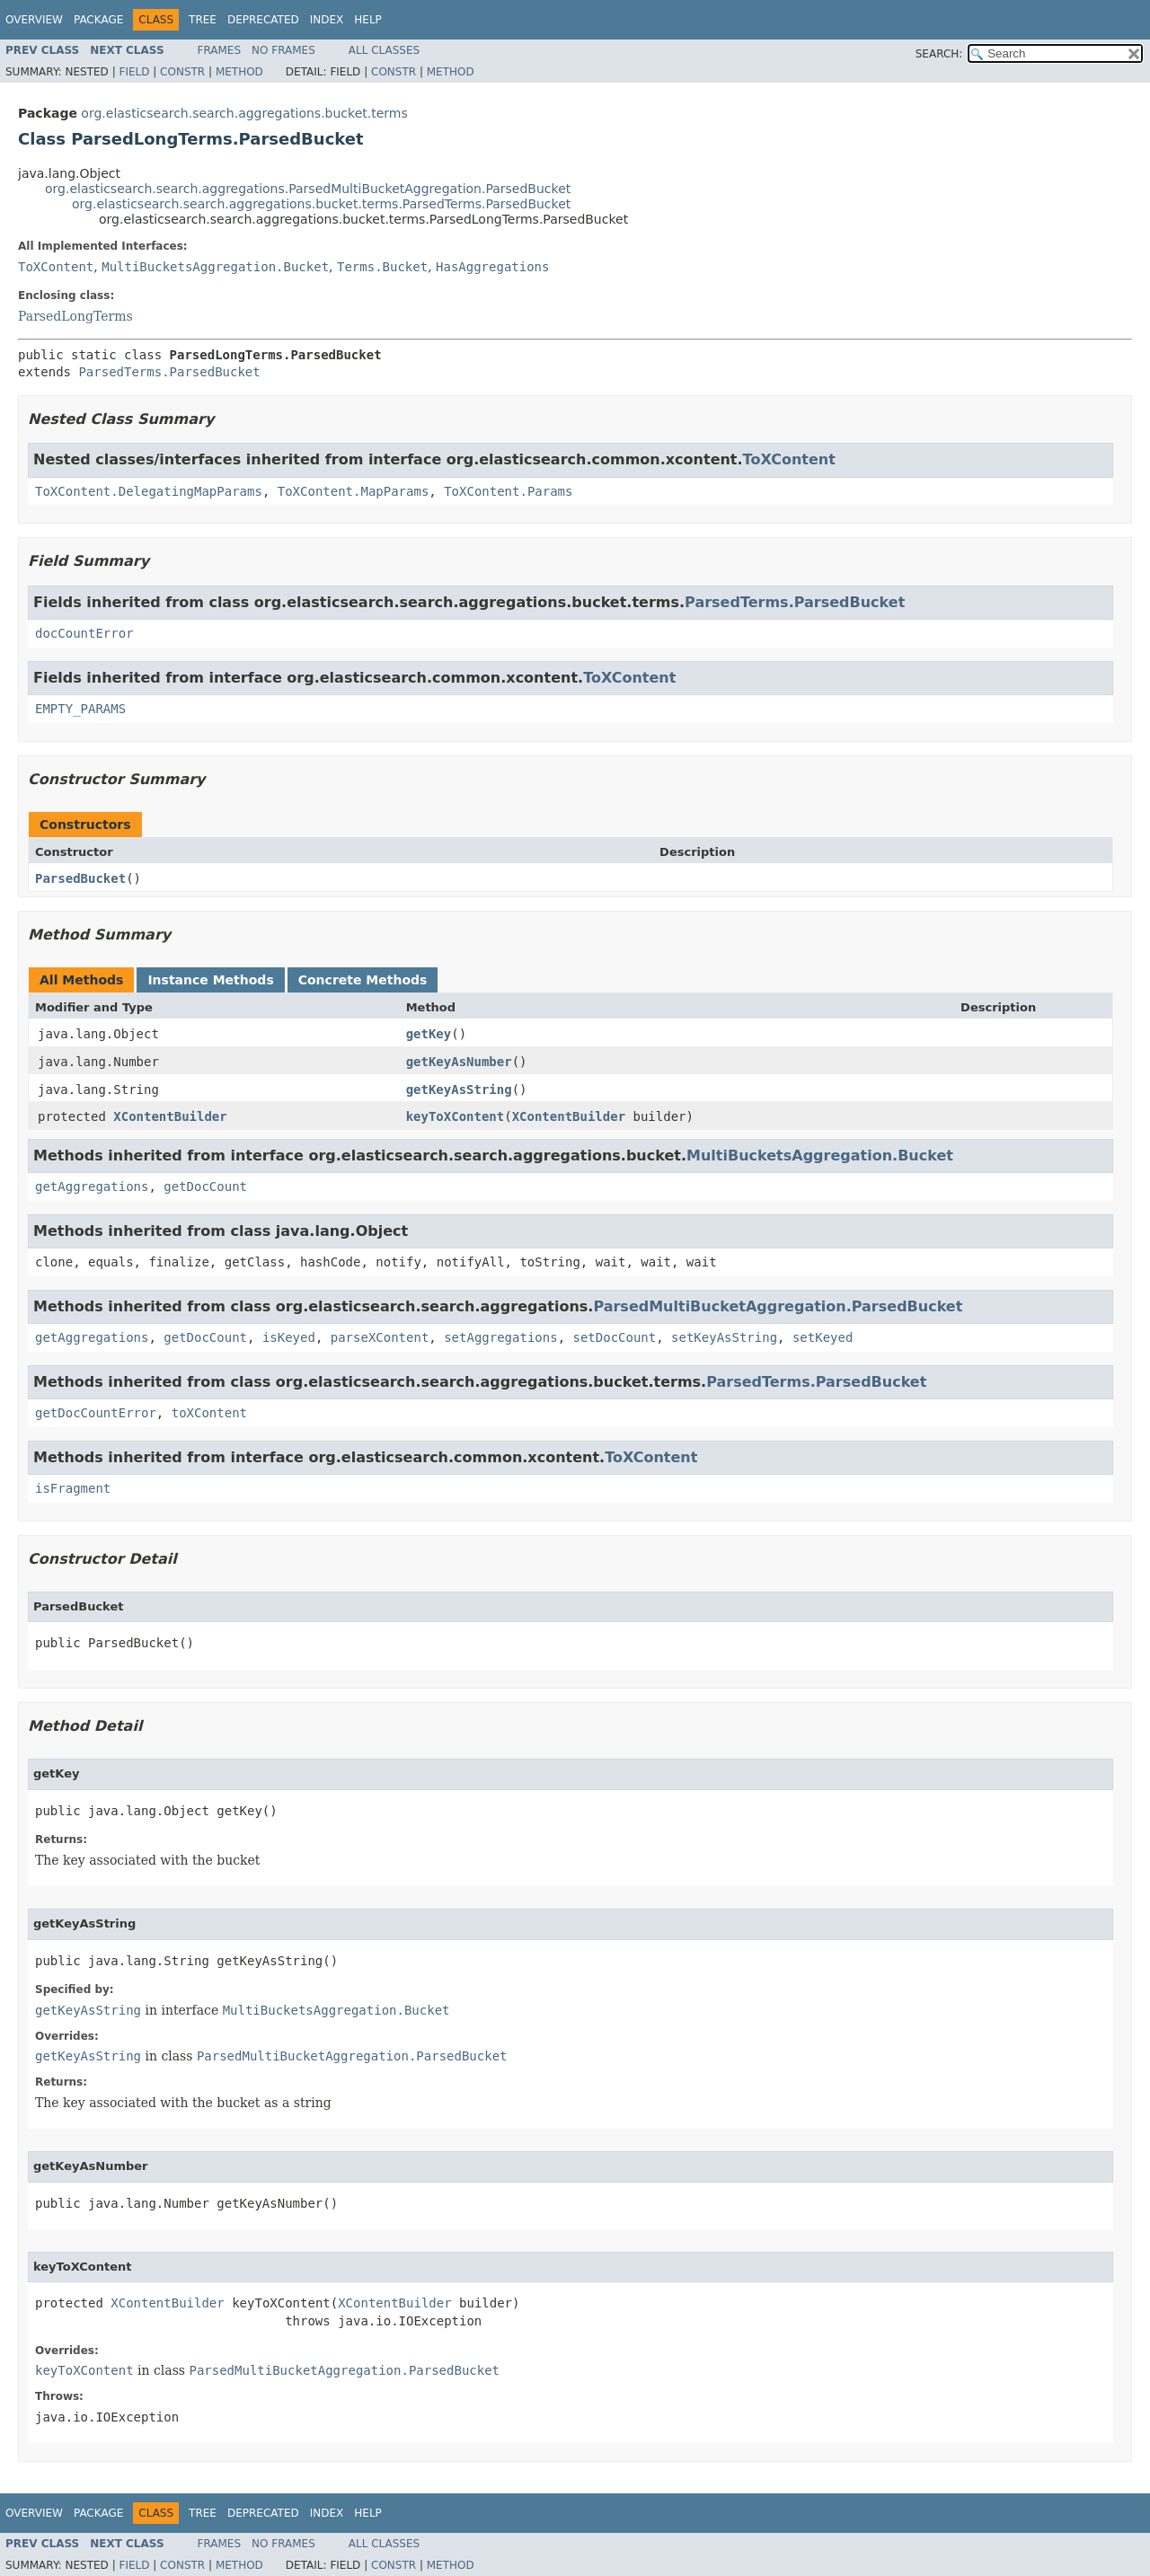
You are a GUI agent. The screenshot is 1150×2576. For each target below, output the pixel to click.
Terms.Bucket (382, 267)
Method (239, 72)
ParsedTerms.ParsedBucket (169, 372)
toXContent (209, 1413)
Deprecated (263, 19)
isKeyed (288, 1337)
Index (327, 19)
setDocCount (614, 1337)
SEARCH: (939, 54)
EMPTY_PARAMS (80, 708)
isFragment (73, 1488)
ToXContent (55, 267)
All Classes (384, 50)
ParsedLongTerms (75, 316)
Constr (182, 72)
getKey (429, 1034)
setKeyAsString (724, 1337)
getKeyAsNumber (459, 1061)
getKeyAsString (459, 1089)
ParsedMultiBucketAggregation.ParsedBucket (777, 1306)
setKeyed (822, 1337)
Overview (34, 19)
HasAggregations (492, 267)
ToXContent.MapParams (353, 491)
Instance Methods (210, 980)
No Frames (283, 50)
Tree (203, 19)
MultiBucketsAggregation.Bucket (215, 267)
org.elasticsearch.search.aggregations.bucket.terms (244, 113)
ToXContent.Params (508, 491)
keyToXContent (455, 1116)
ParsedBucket (80, 878)
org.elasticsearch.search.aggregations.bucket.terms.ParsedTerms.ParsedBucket (321, 204)
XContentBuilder (169, 1116)
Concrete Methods (363, 980)
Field (134, 72)
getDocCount (205, 1186)
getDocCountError (95, 1413)
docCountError (84, 633)
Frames (220, 50)
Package (98, 19)
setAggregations (500, 1337)
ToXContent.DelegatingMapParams (148, 491)
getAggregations (91, 1186)
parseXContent (380, 1337)
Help (368, 19)
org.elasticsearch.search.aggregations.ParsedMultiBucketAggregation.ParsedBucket (308, 188)
